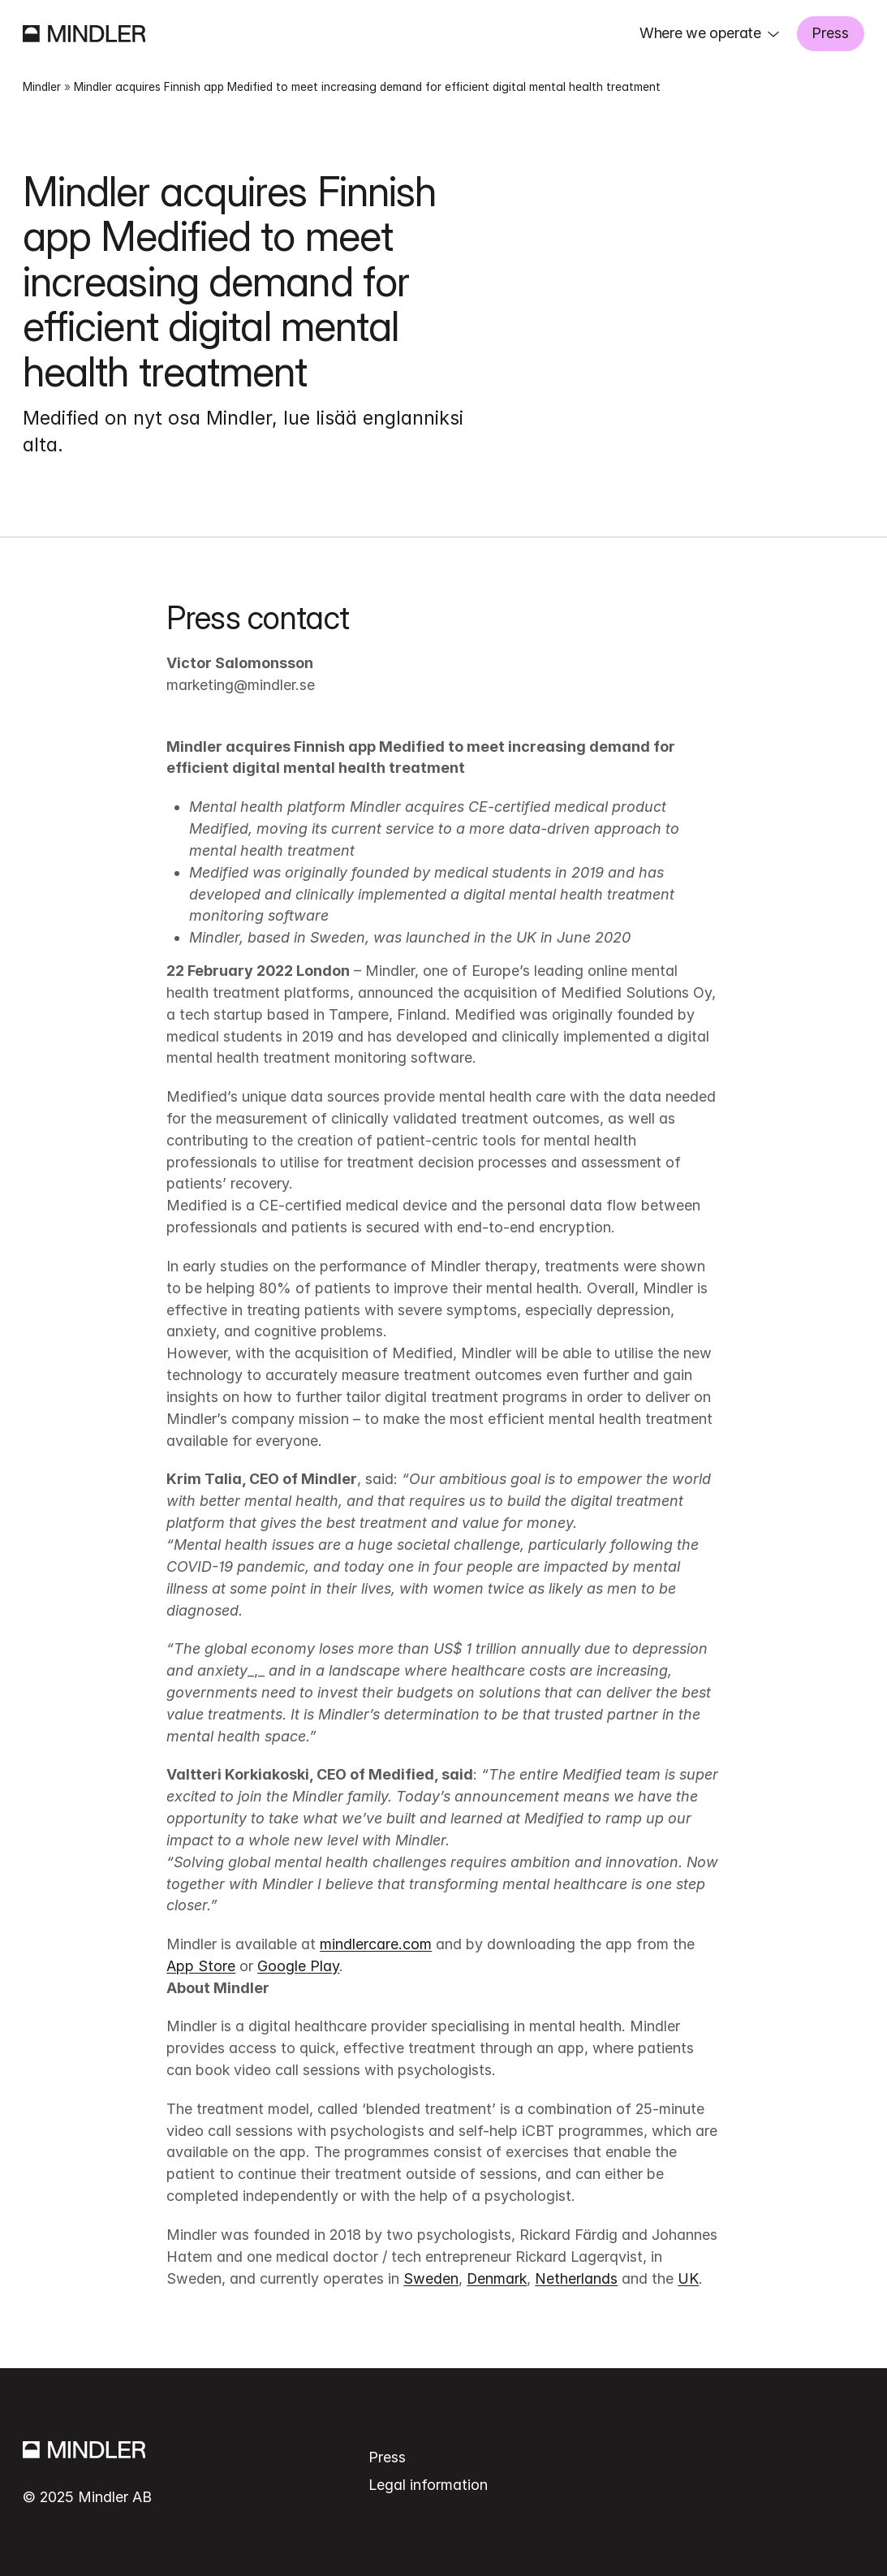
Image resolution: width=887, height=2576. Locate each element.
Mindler (42, 86)
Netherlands (576, 2278)
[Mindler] (84, 33)
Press (830, 32)
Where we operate (700, 32)
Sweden (431, 2278)
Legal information (428, 2484)
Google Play (298, 1965)
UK (688, 2278)
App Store (200, 1965)
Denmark (497, 2278)
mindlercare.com (376, 1943)
